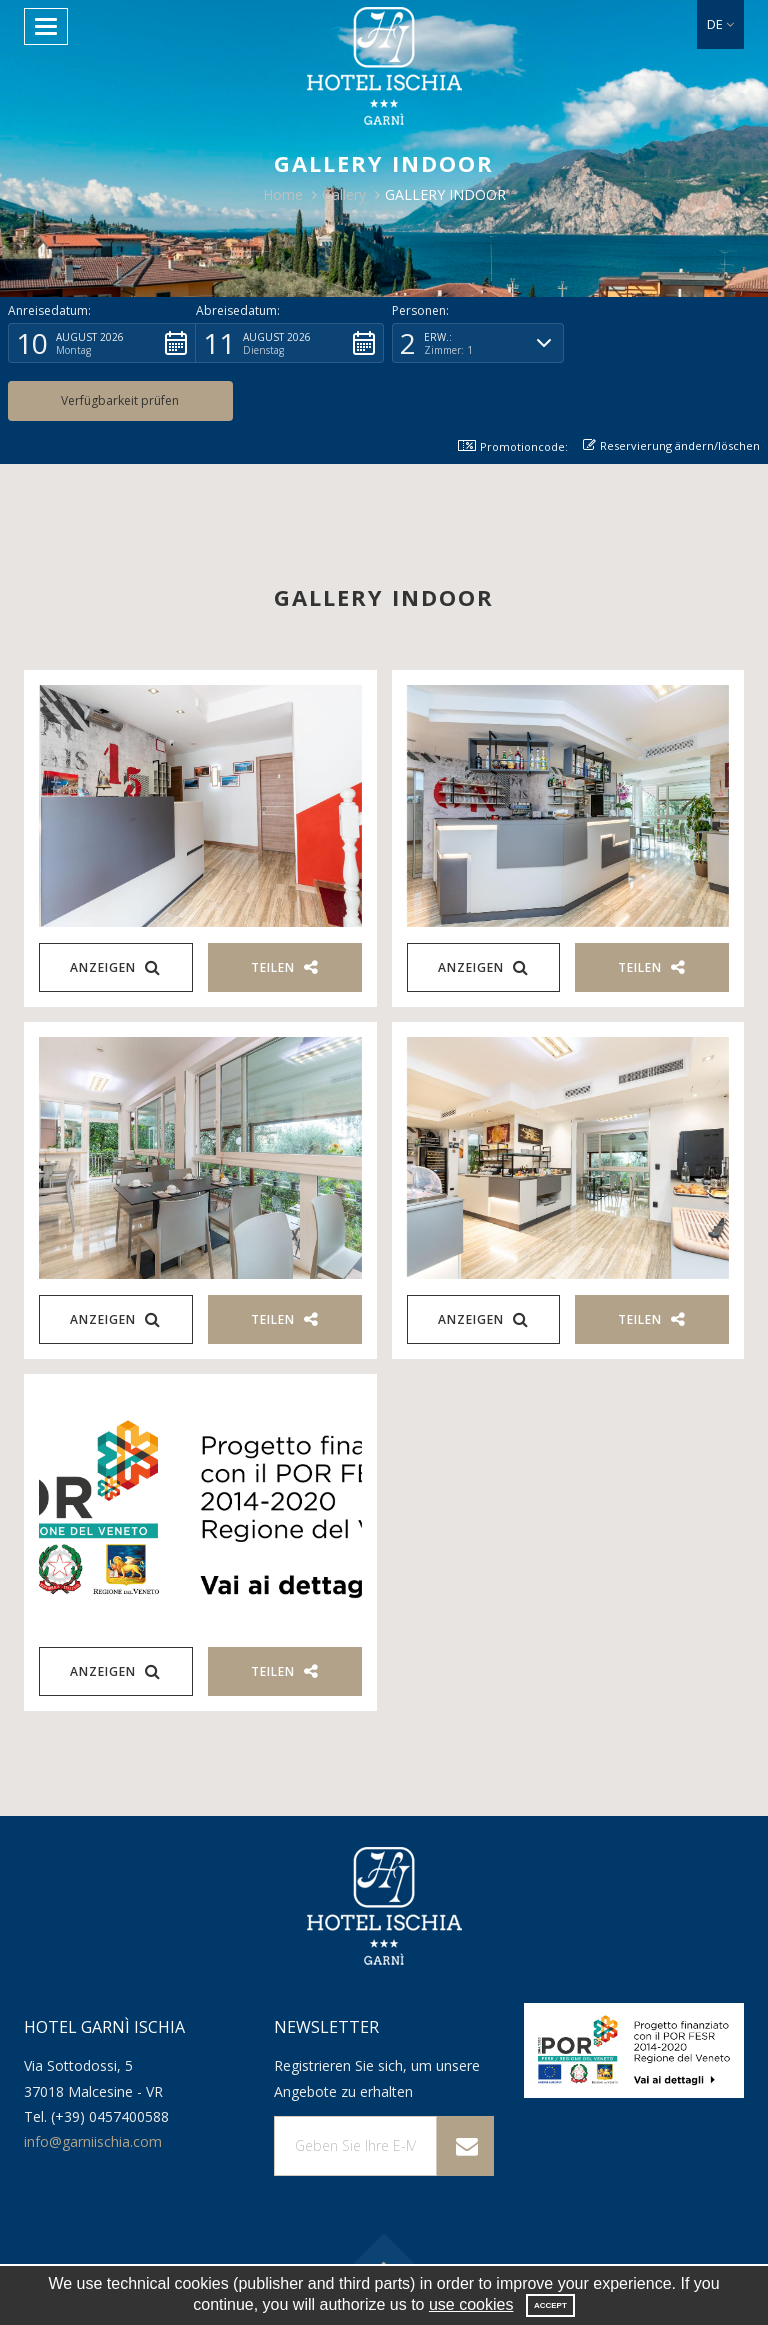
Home (283, 194)
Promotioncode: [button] (512, 388)
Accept (550, 2305)
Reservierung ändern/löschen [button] (671, 387)
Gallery (344, 194)
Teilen (285, 909)
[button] (720, 24)
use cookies (471, 2304)
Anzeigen (115, 909)
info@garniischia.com (93, 2083)
